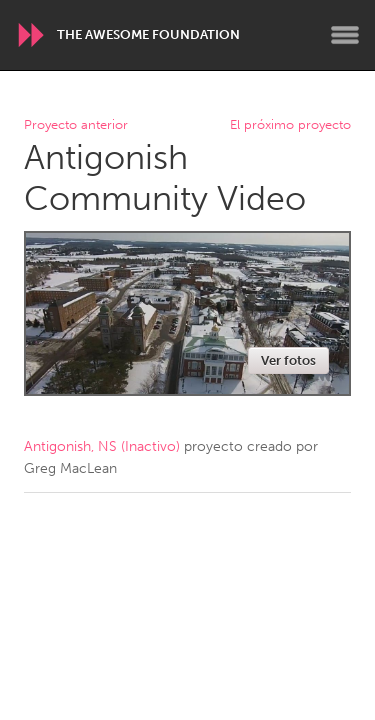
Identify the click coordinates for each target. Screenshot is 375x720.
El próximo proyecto (290, 125)
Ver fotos (288, 360)
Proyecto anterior (76, 125)
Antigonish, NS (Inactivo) (102, 446)
